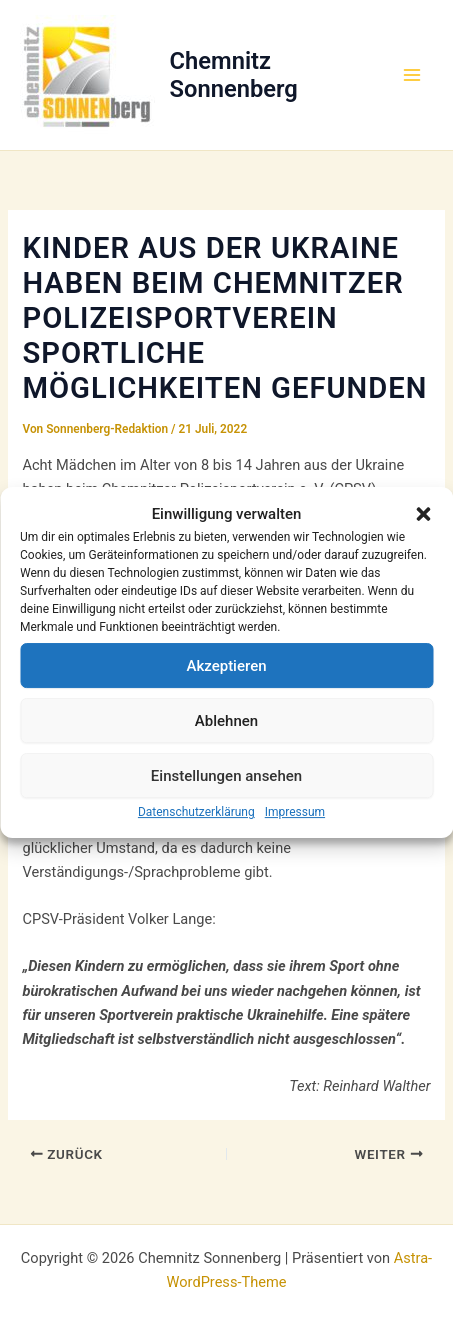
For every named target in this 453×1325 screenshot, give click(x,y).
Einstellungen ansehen (226, 776)
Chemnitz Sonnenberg (234, 75)
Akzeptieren (226, 666)
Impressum (295, 812)
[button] (423, 514)
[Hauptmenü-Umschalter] (412, 75)
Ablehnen (226, 721)
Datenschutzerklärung (196, 812)
